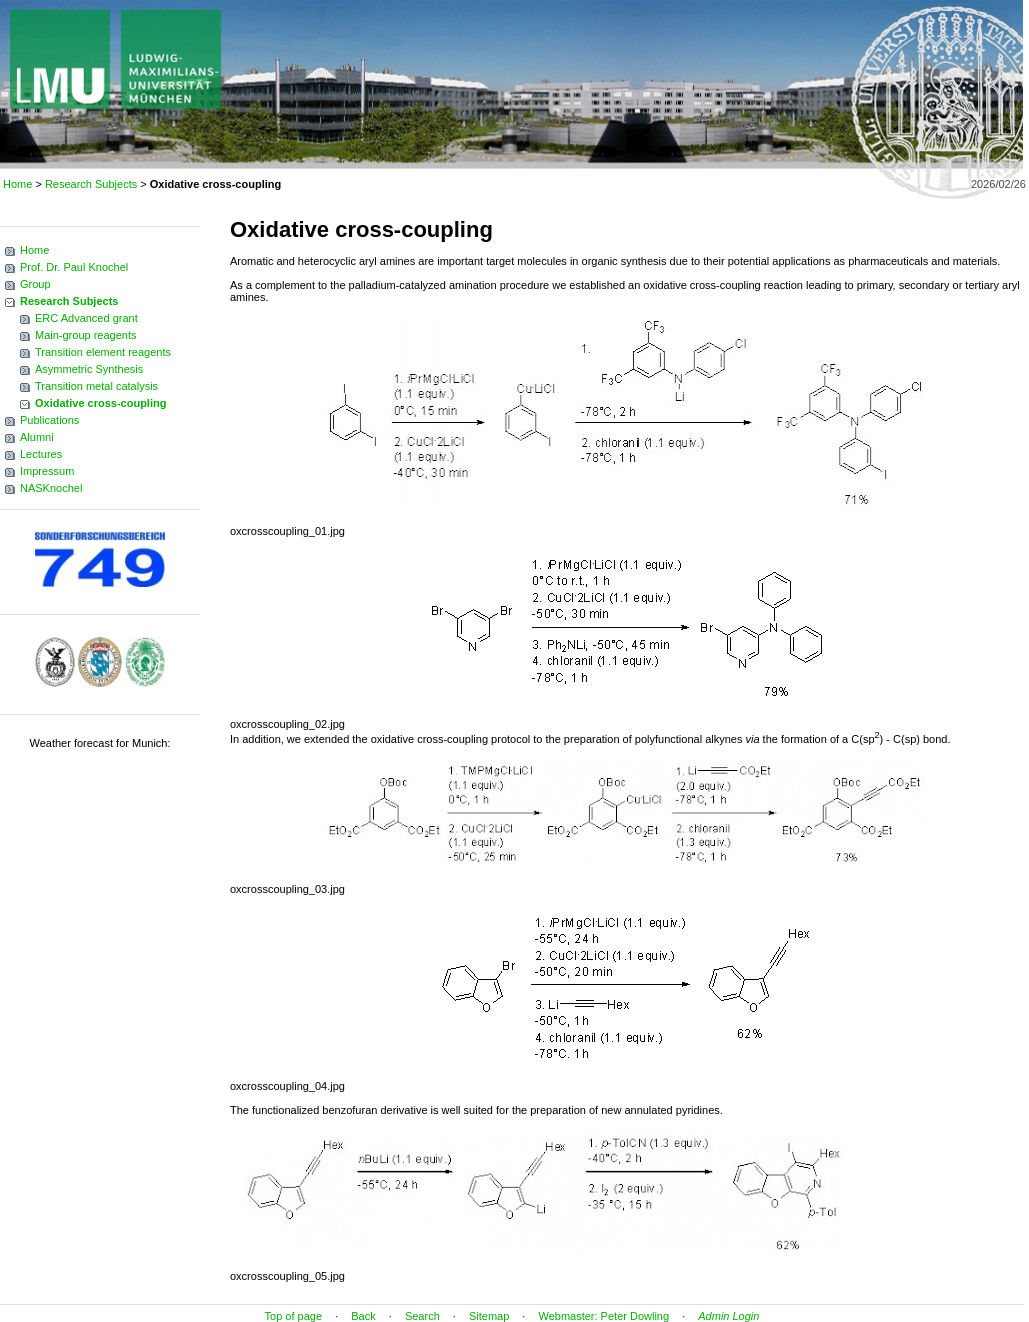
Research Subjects (91, 184)
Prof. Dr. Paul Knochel (74, 267)
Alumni (37, 437)
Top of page (294, 1316)
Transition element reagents (103, 352)
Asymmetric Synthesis (89, 369)
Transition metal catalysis (96, 386)
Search (422, 1316)
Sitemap (489, 1316)
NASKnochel (51, 488)
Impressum (47, 471)
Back (363, 1316)
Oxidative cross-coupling (100, 403)
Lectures (41, 454)
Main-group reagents (86, 335)
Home (17, 184)
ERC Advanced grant (86, 318)
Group (35, 284)
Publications (49, 420)
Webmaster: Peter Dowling (603, 1316)
